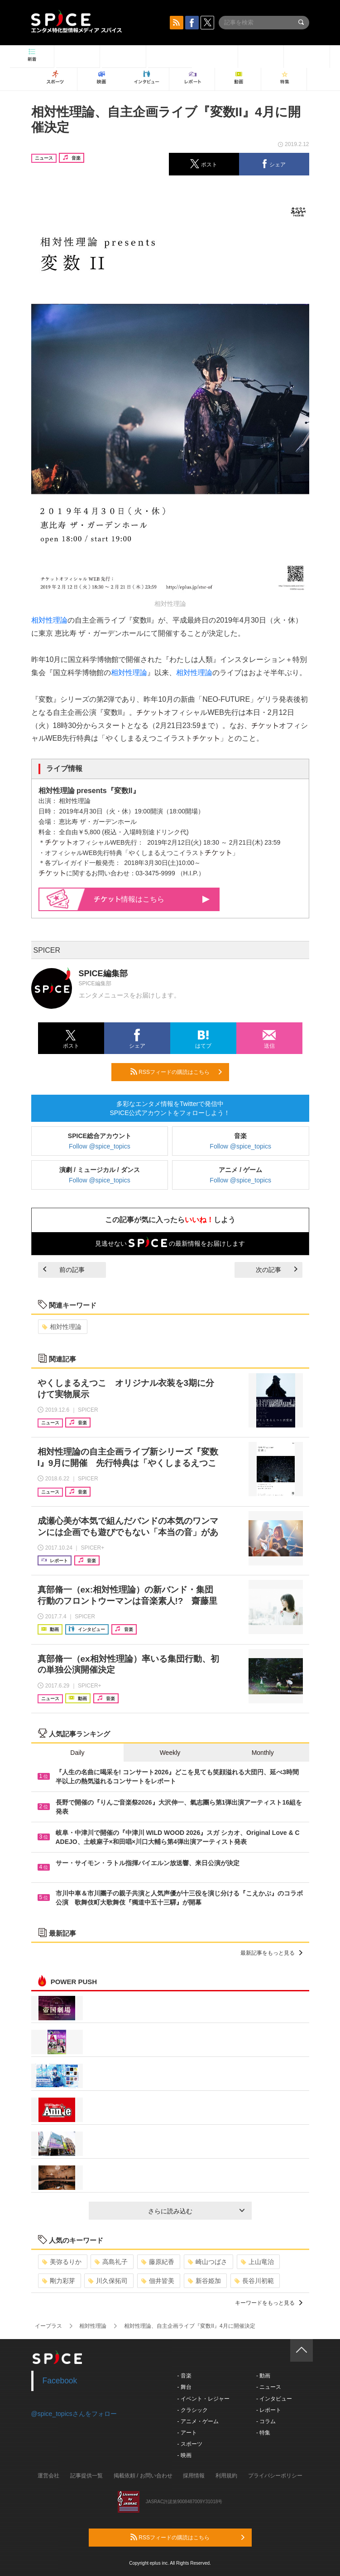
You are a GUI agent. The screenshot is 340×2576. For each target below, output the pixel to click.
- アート (187, 2432)
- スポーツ (189, 2444)
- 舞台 (184, 2387)
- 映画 (184, 2455)
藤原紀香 (157, 2261)
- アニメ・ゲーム (198, 2421)
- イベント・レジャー (203, 2399)
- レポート (268, 2410)
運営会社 (48, 2475)
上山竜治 (257, 2261)
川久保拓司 (108, 2280)
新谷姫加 (204, 2280)
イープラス (48, 2326)
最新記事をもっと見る (271, 1953)
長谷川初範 (254, 2280)
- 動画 (263, 2376)
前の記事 (64, 1269)
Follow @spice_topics (99, 1146)
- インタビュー (274, 2399)
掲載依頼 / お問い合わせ (143, 2475)
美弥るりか (61, 2261)
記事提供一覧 (86, 2475)
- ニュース (268, 2387)
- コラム (266, 2421)
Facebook (60, 2380)
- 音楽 (184, 2376)
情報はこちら (152, 899)
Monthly (263, 1752)
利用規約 (226, 2475)
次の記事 (276, 1269)
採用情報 (194, 2475)
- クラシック (192, 2410)
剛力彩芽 (58, 2280)
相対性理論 (49, 620)
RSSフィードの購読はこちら (176, 1071)
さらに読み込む (196, 2211)
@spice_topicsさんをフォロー (74, 2413)
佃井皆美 (157, 2280)
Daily (77, 1752)
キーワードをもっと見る (268, 2303)
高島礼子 (111, 2261)
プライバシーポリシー (275, 2475)
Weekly (170, 1752)
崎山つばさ (207, 2261)
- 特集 (263, 2432)
